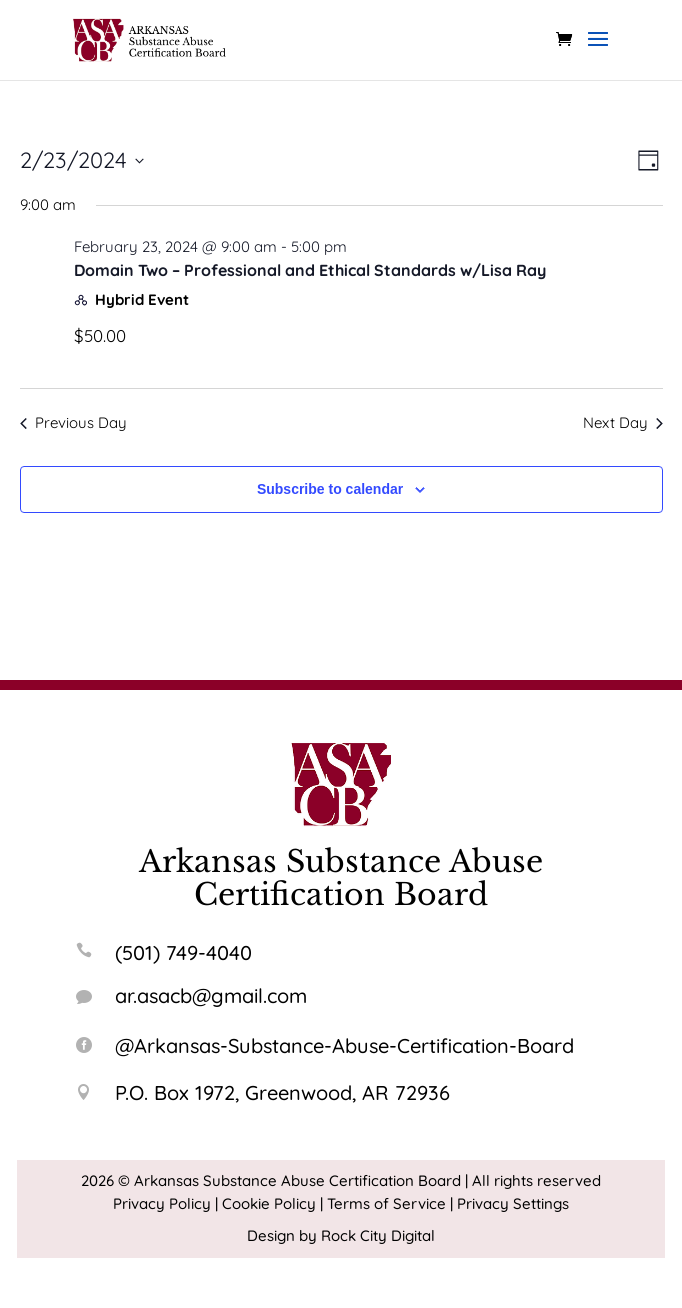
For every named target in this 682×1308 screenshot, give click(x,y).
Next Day (623, 422)
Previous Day (73, 422)
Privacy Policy (162, 1203)
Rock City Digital (378, 1235)
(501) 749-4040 (183, 952)
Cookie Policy (269, 1203)
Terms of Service (386, 1203)
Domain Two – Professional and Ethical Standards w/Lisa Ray (310, 270)
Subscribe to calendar (330, 489)
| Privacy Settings (509, 1203)
